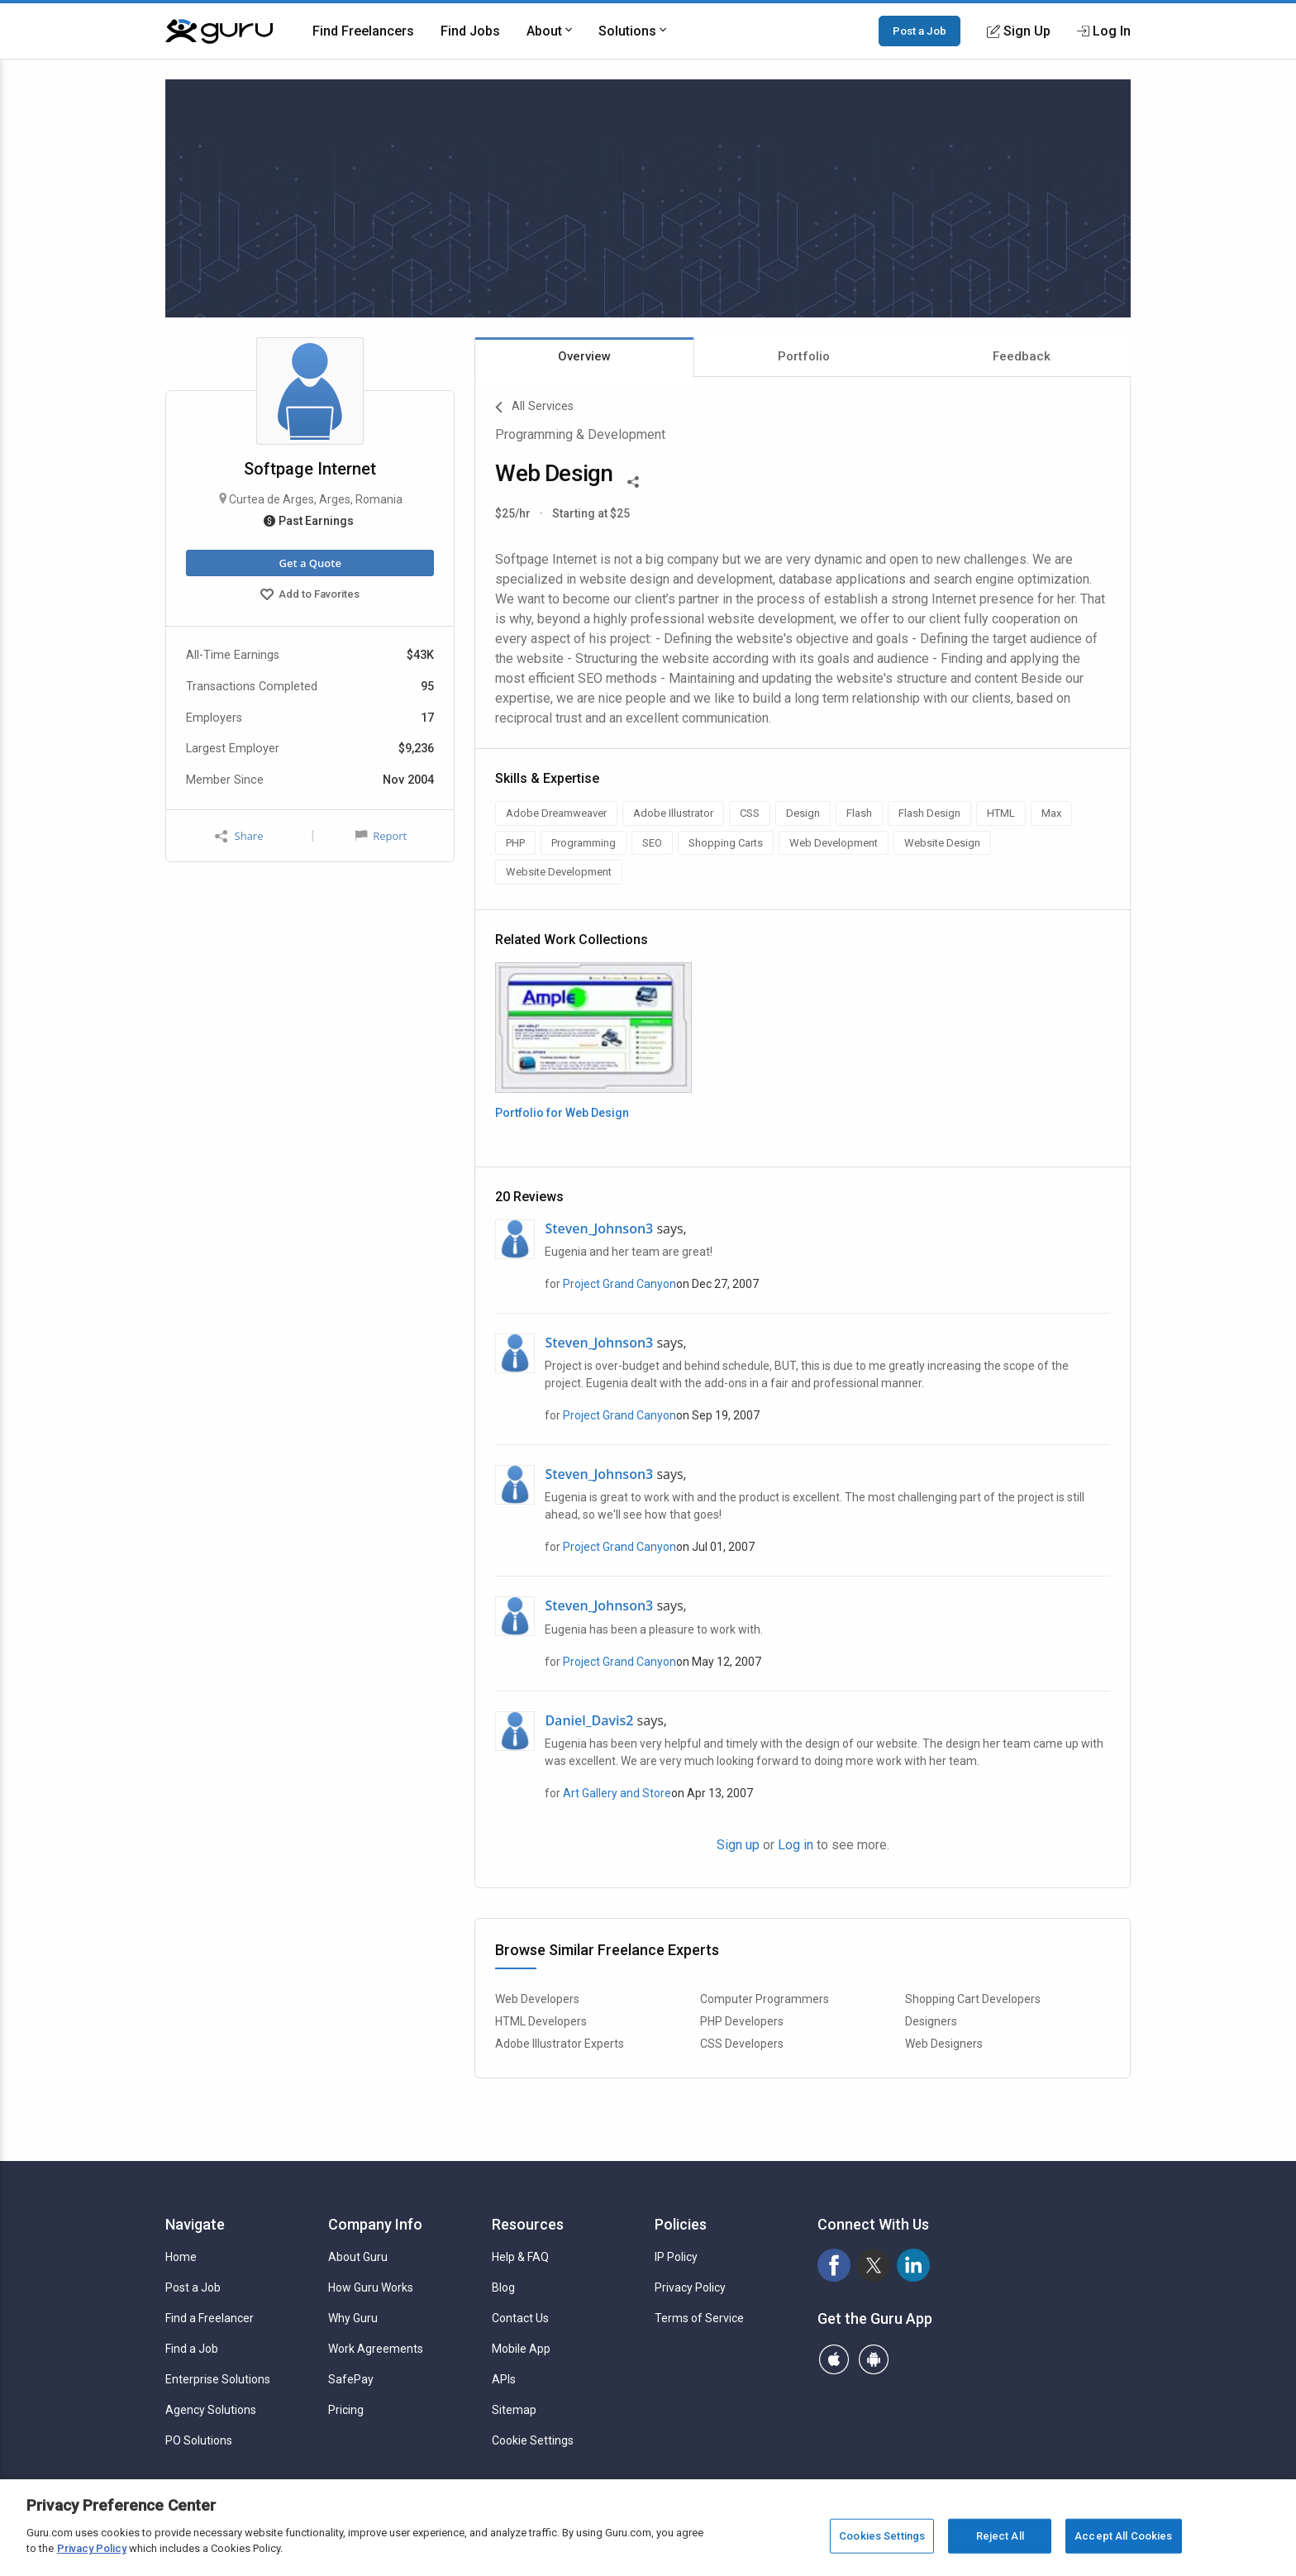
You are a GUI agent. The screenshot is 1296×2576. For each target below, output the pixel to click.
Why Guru (353, 2318)
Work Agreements (375, 2348)
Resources (528, 2224)
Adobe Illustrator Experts (559, 2043)
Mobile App (521, 2348)
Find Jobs (470, 31)
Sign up (738, 1845)
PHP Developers (742, 2021)
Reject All (1000, 2536)
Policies (681, 2224)
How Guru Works (370, 2287)
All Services (534, 407)
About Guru (358, 2257)
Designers (931, 2021)
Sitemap (514, 2409)
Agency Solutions (210, 2409)
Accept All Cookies (1123, 2536)
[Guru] (219, 31)
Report (381, 835)
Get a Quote (310, 563)
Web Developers (537, 1999)
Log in (795, 1845)
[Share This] (633, 480)
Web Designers (944, 2043)
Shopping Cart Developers (973, 1999)
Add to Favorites (310, 596)
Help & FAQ (520, 2257)
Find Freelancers (363, 31)
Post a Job (919, 30)
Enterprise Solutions (217, 2379)
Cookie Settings (533, 2440)
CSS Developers (742, 2043)
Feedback (1022, 356)
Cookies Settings (882, 2536)
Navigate (195, 2224)
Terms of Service (699, 2318)
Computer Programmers (764, 1999)
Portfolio (804, 356)
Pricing (346, 2409)
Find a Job (191, 2348)
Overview (584, 356)
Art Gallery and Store (617, 1793)
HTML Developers (541, 2021)
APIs (504, 2379)
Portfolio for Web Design (562, 1112)
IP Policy (676, 2257)
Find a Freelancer (209, 2318)
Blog (503, 2287)
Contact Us (520, 2318)
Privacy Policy (690, 2287)
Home (181, 2257)
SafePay (351, 2379)
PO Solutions (198, 2440)
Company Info (375, 2224)
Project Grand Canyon (619, 1283)
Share (239, 836)
